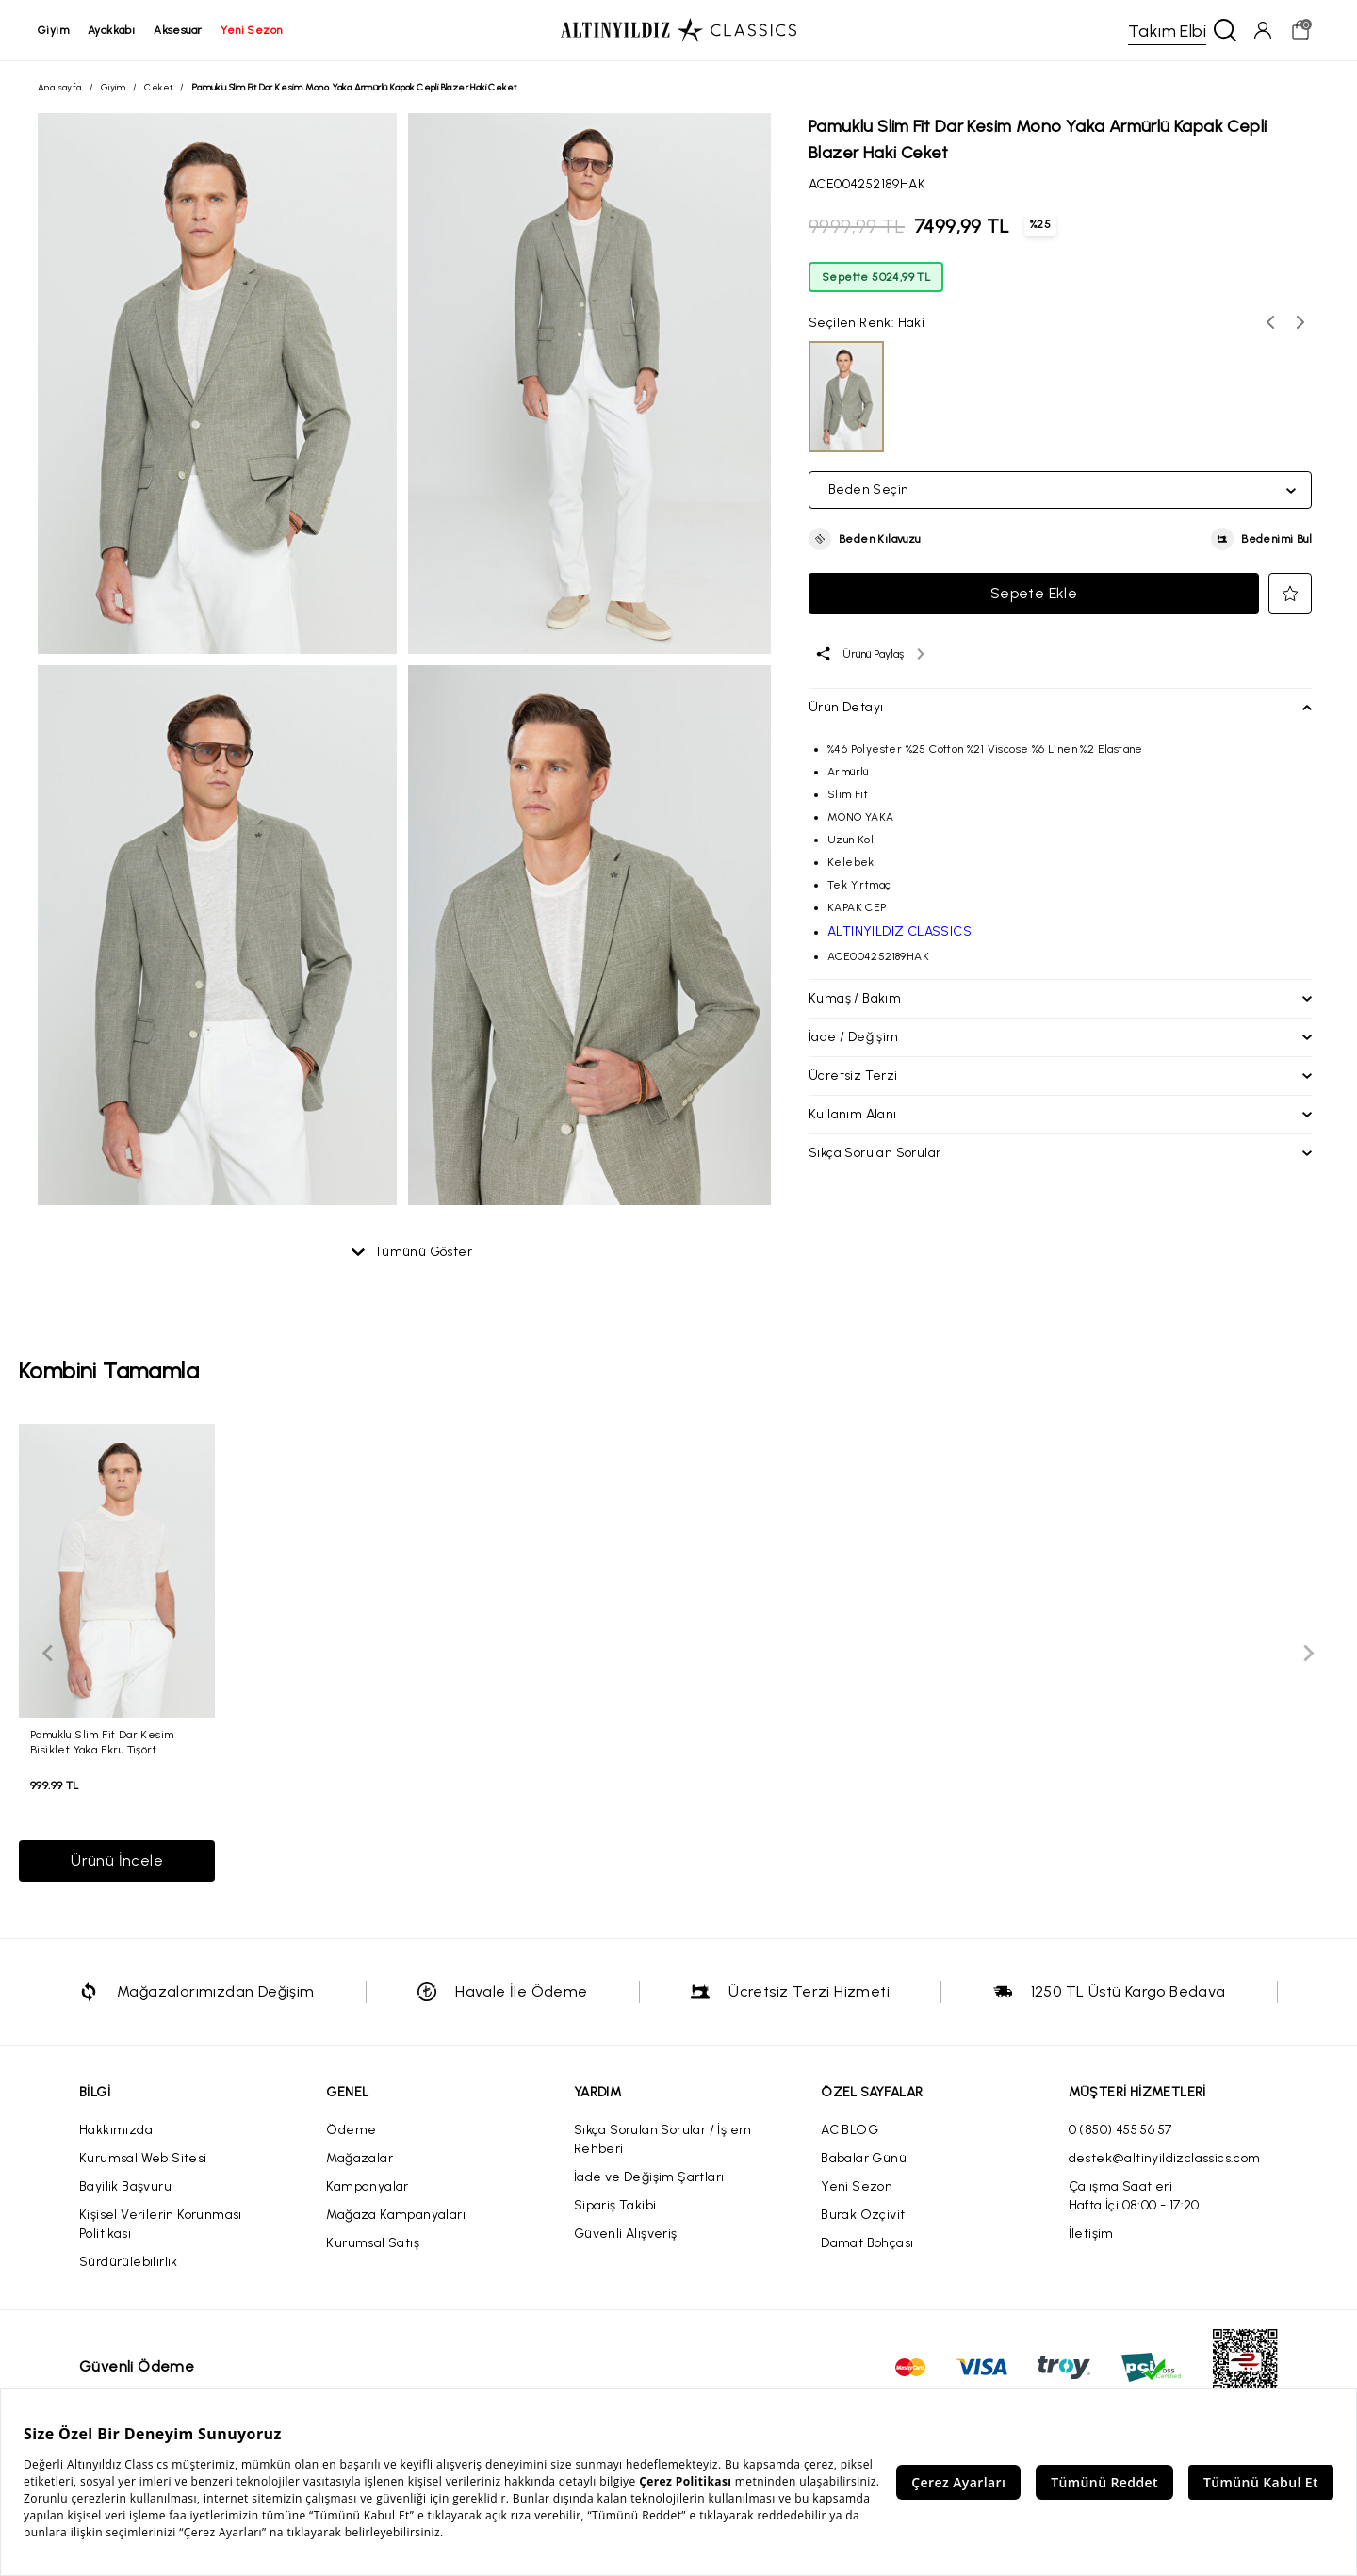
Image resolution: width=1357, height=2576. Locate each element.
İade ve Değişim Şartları (649, 2177)
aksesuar (178, 30)
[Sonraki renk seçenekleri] (1300, 322)
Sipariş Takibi (615, 2205)
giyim (53, 30)
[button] (865, 539)
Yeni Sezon (856, 2186)
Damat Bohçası (867, 2243)
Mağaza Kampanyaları (396, 2215)
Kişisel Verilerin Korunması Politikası (160, 2224)
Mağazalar (359, 2158)
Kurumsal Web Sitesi (143, 2158)
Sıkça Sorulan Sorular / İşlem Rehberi (663, 2139)
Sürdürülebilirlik (128, 2262)
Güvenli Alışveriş (626, 2233)
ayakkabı (111, 30)
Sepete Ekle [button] (1033, 593)
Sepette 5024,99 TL (876, 277)
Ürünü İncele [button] (117, 1860)
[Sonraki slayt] (1308, 1653)
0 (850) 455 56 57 (1120, 2130)
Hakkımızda (116, 2130)
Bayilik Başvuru (125, 2186)
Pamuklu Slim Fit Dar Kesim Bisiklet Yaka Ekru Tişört (101, 1741)
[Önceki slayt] (49, 1653)
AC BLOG (849, 2130)
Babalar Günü (864, 2158)
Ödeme (351, 2130)
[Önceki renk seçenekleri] (1270, 322)
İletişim (1091, 2233)
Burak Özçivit (863, 2215)
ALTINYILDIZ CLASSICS (899, 931)
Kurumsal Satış (372, 2243)
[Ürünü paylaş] (869, 654)
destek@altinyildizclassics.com (1165, 2158)
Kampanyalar (367, 2186)
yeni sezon (251, 30)
